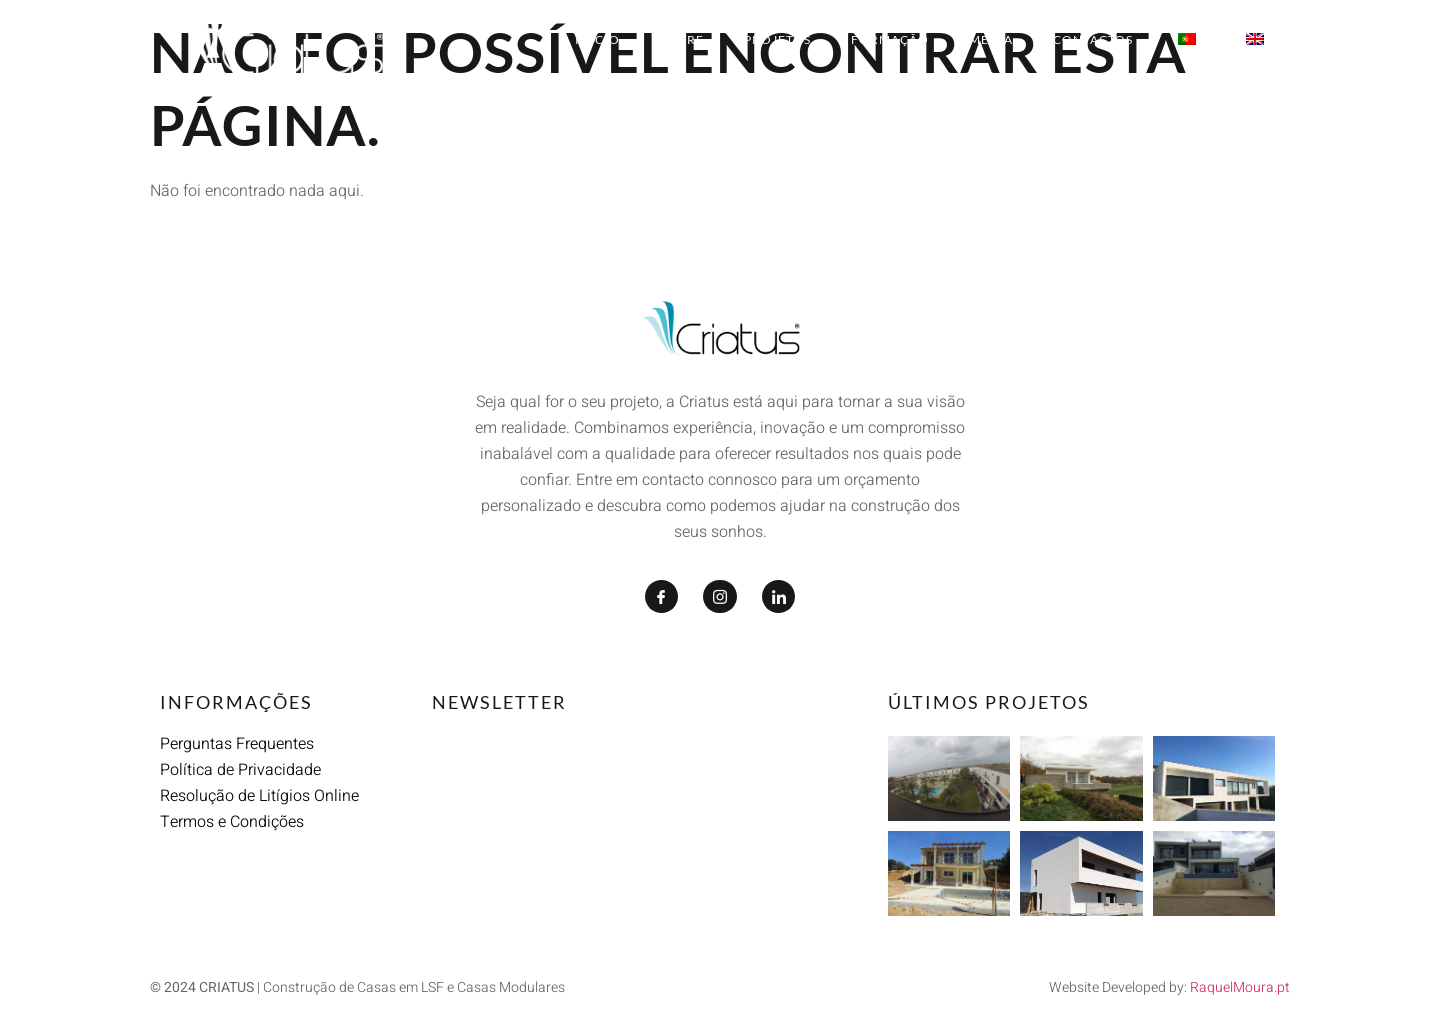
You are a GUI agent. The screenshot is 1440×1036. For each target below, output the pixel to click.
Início (597, 39)
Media (991, 39)
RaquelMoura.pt (1240, 987)
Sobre (682, 39)
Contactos (1093, 39)
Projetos (777, 39)
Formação (890, 39)
